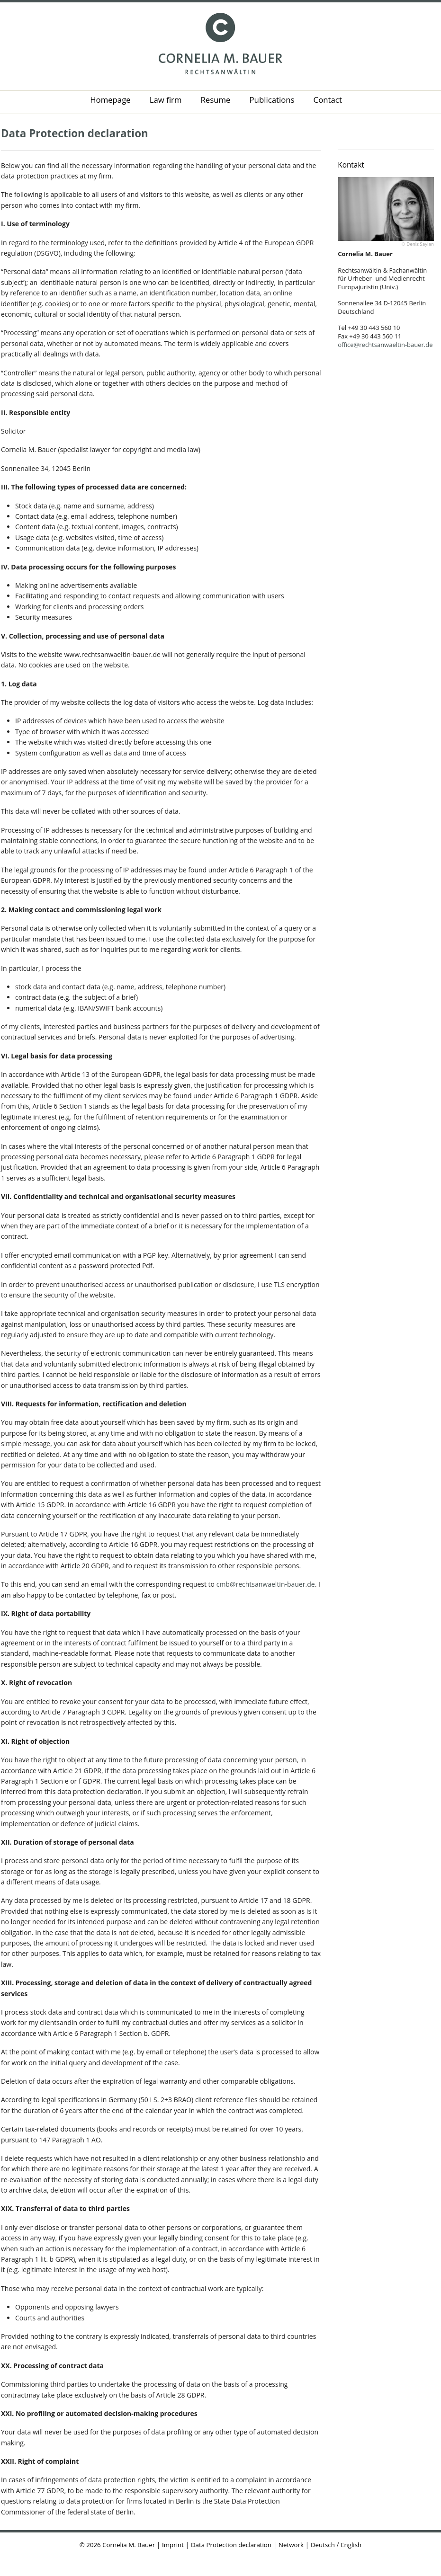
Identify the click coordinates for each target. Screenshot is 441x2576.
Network (291, 2544)
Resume (215, 99)
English (351, 2544)
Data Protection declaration (74, 133)
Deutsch (323, 2544)
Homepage (110, 99)
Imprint (173, 2544)
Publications (272, 99)
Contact (328, 99)
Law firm (166, 99)
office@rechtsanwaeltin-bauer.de (385, 344)
